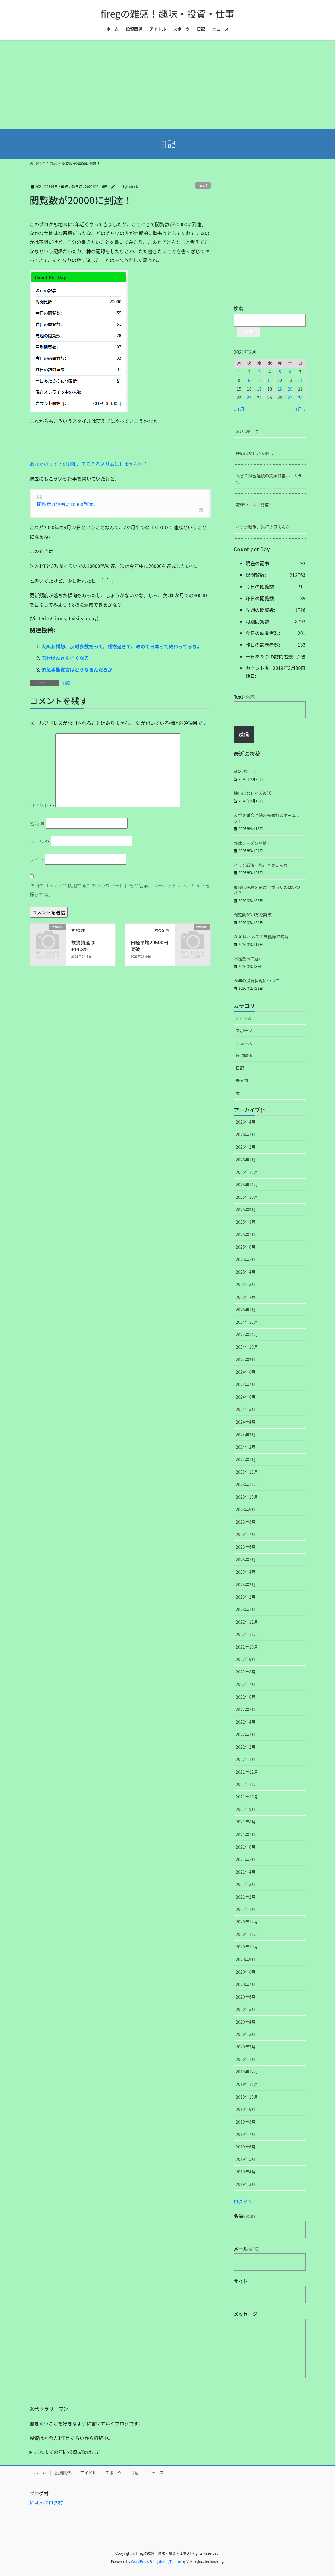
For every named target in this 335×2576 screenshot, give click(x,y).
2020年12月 (247, 1922)
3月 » (300, 409)
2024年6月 (246, 1397)
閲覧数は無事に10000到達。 (67, 504)
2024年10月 (247, 1347)
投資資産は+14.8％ (83, 945)
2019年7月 (246, 2134)
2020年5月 (246, 2009)
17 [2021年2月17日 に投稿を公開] (259, 389)
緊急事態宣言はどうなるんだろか (77, 669)
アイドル (244, 1018)
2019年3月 (246, 2184)
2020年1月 (246, 2059)
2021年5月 (246, 1859)
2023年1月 (246, 1609)
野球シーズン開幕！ (254, 505)
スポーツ (244, 1030)
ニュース (244, 1043)
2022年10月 (247, 1647)
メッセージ (246, 2313)
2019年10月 (247, 2097)
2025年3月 (246, 1284)
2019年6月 (246, 2147)
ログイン (243, 2201)
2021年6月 (246, 1847)
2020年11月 (247, 1934)
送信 (244, 734)
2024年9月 (246, 1359)
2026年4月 (246, 1122)
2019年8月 (246, 2122)
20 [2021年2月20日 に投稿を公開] (290, 389)
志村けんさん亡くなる (65, 657)
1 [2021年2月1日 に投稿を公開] (239, 372)
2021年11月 (247, 1784)
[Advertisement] (167, 84)
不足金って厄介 (248, 959)
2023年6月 (246, 1547)
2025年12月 (247, 1172)
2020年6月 (246, 1997)
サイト (37, 859)
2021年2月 (246, 1897)
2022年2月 (246, 1747)
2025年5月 (246, 1259)
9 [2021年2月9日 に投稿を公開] (249, 380)
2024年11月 (247, 1334)
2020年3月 (246, 2034)
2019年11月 (247, 2084)
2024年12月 (247, 1322)
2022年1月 (246, 1759)
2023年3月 (246, 1584)
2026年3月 (246, 1134)
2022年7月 (246, 1684)
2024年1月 (246, 1459)
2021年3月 (246, 1884)
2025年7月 (246, 1234)
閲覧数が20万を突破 (253, 915)
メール (40, 841)
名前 (37, 823)
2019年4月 (246, 2172)
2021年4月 (246, 1872)
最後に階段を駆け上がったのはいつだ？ (267, 890)
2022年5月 (246, 1709)
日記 (203, 185)
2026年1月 (246, 1160)
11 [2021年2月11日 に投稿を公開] (269, 380)
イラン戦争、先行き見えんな (263, 527)
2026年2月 (246, 1147)
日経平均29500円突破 (149, 945)
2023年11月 (247, 1484)
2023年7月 (246, 1534)
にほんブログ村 (46, 2502)
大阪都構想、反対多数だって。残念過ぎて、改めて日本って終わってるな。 (122, 646)
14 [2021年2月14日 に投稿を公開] (300, 380)
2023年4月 (246, 1572)
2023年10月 (247, 1497)
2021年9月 (246, 1809)
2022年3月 (246, 1734)
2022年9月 (246, 1659)
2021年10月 (247, 1797)
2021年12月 (247, 1772)
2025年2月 (246, 1297)
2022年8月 (246, 1672)
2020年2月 (246, 2047)
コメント (42, 805)
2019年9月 (246, 2109)
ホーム (40, 2473)
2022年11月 (247, 1634)
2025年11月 (247, 1185)
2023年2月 (246, 1597)
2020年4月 (246, 2022)
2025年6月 (246, 1247)
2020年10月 (247, 1947)
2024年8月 (246, 1372)
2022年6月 (246, 1697)
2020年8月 (246, 1972)
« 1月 (239, 409)
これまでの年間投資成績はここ (67, 2451)
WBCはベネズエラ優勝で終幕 (261, 937)
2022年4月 (246, 1722)
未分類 (242, 1080)
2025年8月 (246, 1222)
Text (244, 696)
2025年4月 (246, 1272)
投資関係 (244, 1055)
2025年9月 (246, 1209)
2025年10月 (247, 1197)
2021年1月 (246, 1909)
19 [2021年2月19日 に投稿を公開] (279, 389)
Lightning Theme (167, 2561)
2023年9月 (246, 1509)
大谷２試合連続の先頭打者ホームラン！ (269, 479)
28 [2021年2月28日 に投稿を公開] (300, 397)
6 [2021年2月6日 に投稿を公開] (290, 372)
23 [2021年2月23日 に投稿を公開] (249, 397)
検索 (238, 308)
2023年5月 (246, 1559)
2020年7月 (246, 1984)
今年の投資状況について (257, 981)
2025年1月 (246, 1309)
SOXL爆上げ (247, 431)
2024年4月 (246, 1422)
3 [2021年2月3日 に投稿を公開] (259, 372)
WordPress (140, 2561)
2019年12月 (247, 2072)
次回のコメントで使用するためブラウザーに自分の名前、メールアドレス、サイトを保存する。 (120, 890)
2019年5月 (246, 2159)
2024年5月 (246, 1409)
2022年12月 (247, 1622)
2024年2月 (246, 1447)
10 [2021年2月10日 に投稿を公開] (259, 380)
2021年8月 (246, 1822)
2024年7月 (246, 1384)
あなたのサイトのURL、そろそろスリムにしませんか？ (89, 463)
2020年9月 (246, 1959)
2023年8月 (246, 1522)
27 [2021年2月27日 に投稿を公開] (290, 397)
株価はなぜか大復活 (254, 453)
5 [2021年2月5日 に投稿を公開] (280, 372)
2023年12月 (247, 1472)
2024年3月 (246, 1434)
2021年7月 (246, 1834)
